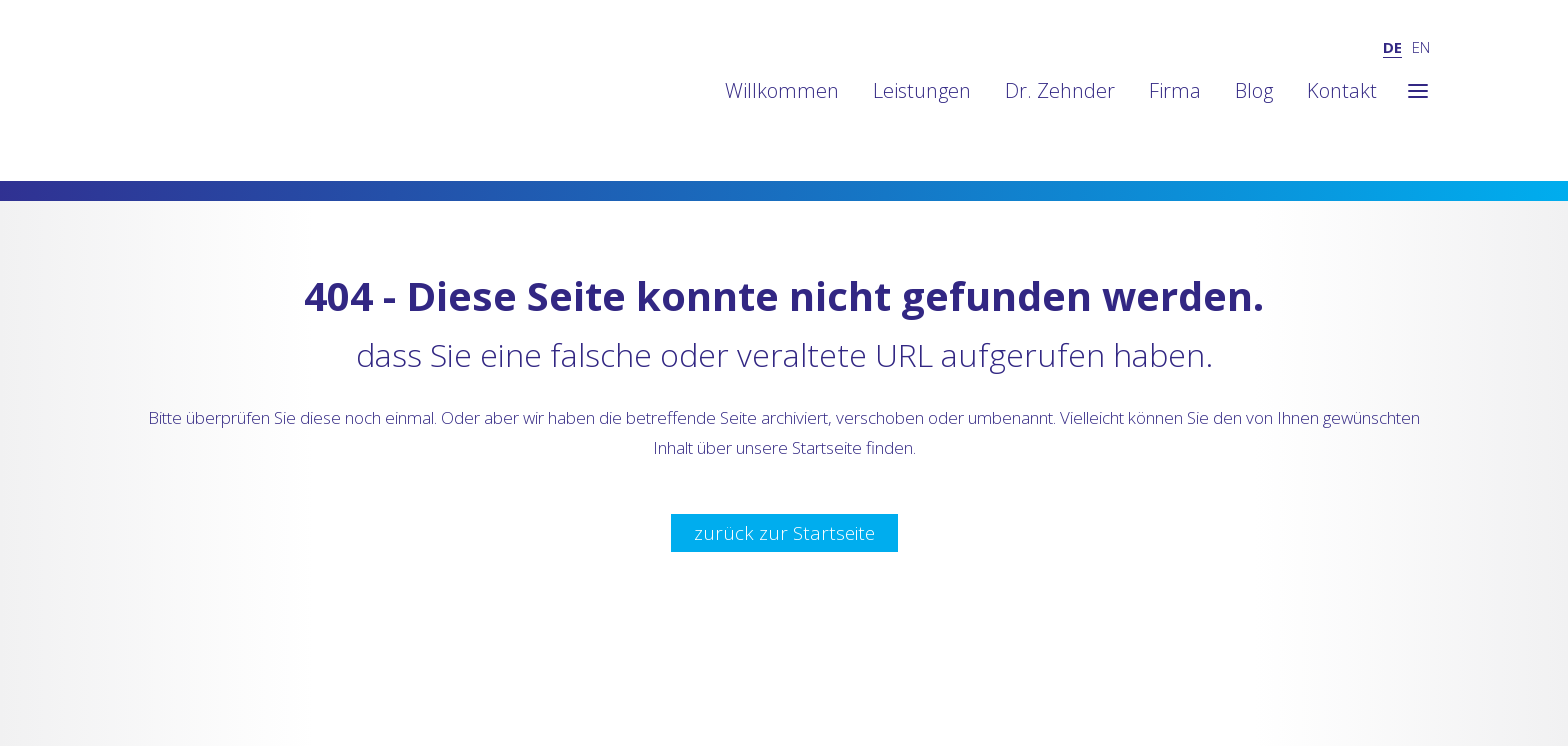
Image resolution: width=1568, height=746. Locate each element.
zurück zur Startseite (784, 533)
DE (1392, 47)
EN (1421, 47)
